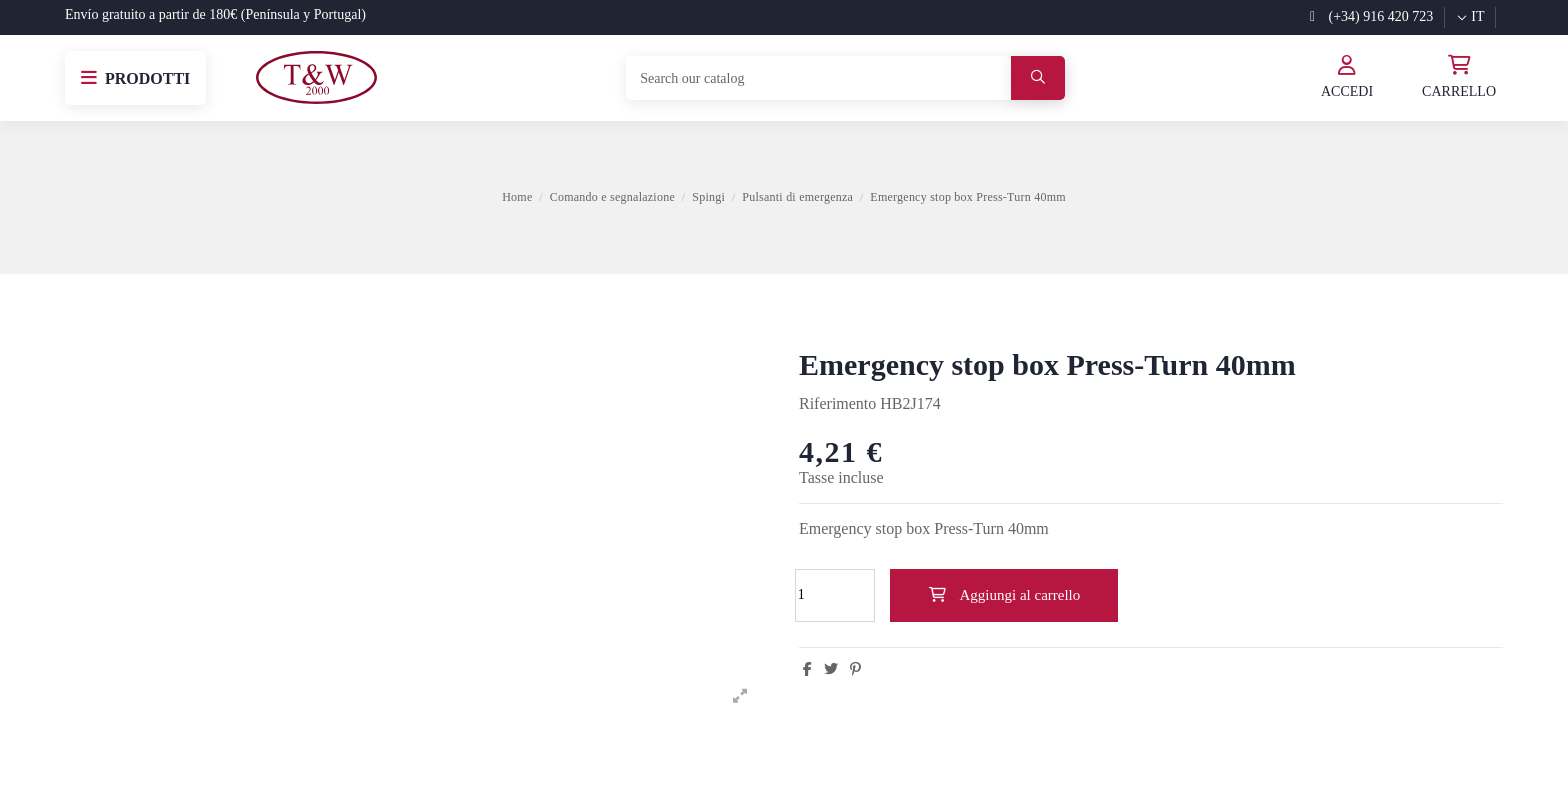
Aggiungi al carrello (1004, 595)
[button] (135, 78)
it (1469, 16)
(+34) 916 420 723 (1371, 16)
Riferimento (837, 403)
